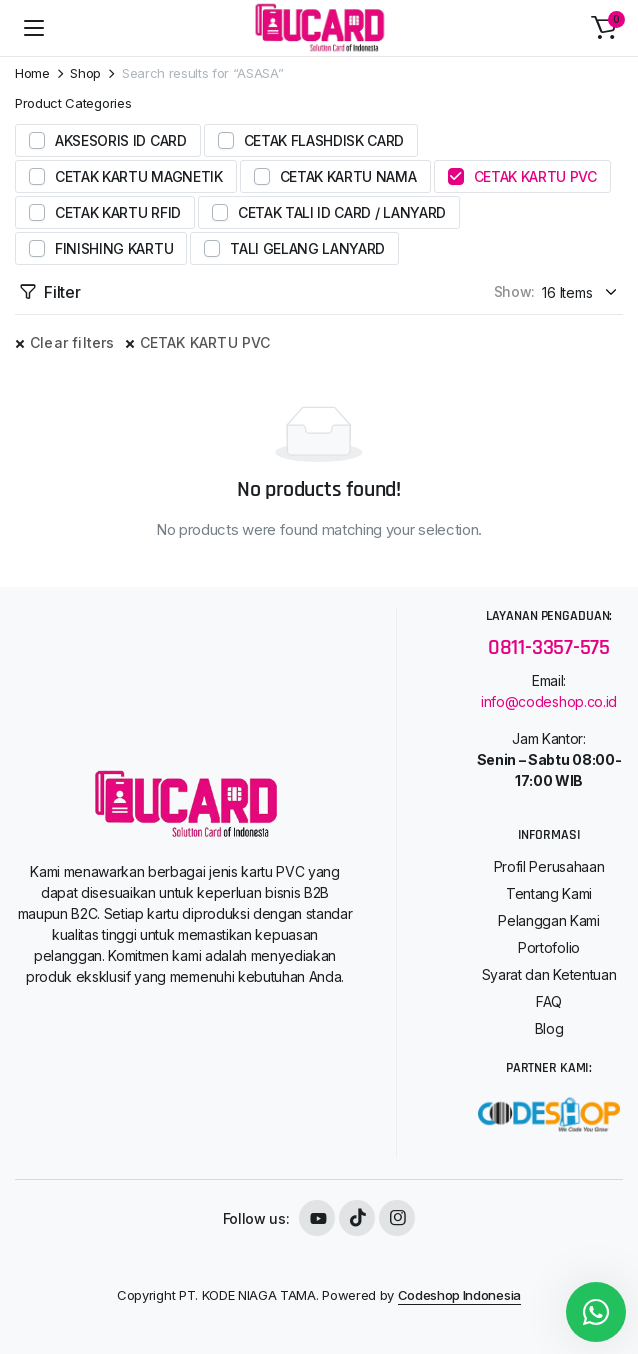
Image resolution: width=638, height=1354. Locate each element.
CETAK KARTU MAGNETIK (139, 176)
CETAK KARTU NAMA (348, 176)
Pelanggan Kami (549, 920)
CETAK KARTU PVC (535, 176)
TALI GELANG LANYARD (307, 248)
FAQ (549, 1001)
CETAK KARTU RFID (118, 212)
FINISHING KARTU (114, 248)
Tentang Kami (549, 893)
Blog (549, 1028)
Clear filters (72, 342)
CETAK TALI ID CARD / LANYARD (342, 212)
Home (32, 73)
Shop (85, 73)
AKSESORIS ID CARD (121, 140)
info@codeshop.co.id (549, 701)
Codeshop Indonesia (459, 1295)
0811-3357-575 (549, 647)
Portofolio (549, 947)
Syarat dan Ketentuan (549, 974)
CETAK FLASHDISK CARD (324, 140)
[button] (604, 28)
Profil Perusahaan (549, 866)
